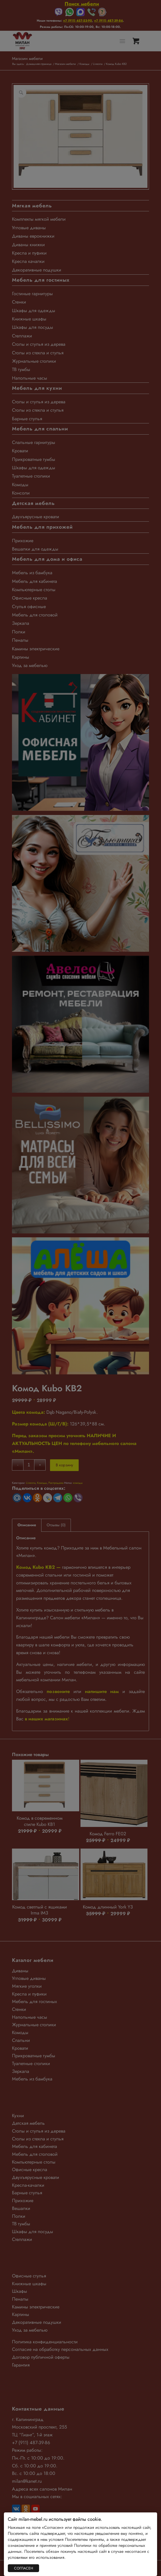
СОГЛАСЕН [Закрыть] (23, 2568)
